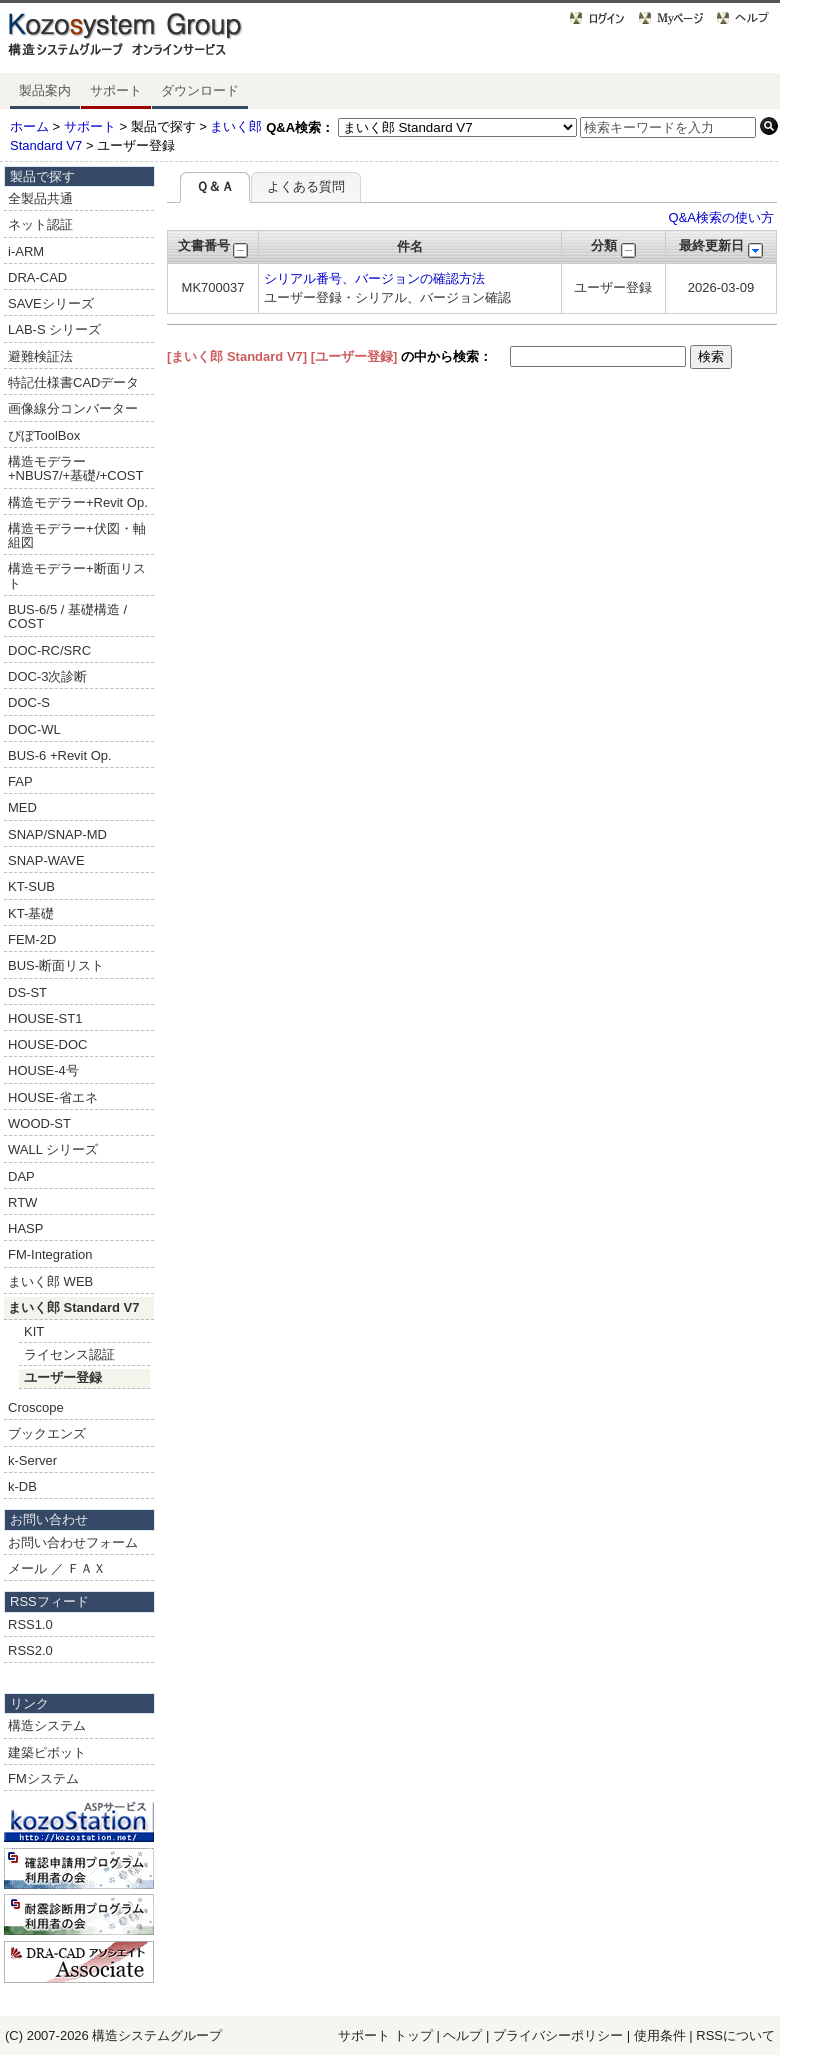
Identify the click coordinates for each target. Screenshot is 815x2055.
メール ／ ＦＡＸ (57, 1568)
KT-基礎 (31, 913)
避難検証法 (40, 356)
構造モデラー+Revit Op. (78, 502)
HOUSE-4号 (43, 1070)
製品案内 (45, 90)
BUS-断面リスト (56, 965)
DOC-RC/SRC (49, 650)
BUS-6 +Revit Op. (60, 755)
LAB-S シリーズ (54, 329)
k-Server (32, 1460)
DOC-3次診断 (47, 676)
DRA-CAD (37, 277)
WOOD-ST (39, 1123)
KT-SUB (31, 886)
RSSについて (735, 2035)
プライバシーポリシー (560, 2035)
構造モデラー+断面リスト (77, 575)
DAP (21, 1176)
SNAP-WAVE (46, 860)
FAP (20, 781)
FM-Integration (50, 1254)
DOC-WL (34, 729)
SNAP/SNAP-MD (57, 834)
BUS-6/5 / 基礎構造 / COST (67, 616)
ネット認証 (40, 224)
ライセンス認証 (69, 1354)
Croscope (36, 1407)
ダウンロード (200, 90)
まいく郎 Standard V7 (73, 1307)
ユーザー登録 (63, 1377)
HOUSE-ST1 (45, 1018)
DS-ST (27, 992)
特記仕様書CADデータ (73, 382)
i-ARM (26, 251)
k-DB (22, 1486)
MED (22, 807)
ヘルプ (462, 2035)
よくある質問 (306, 186)
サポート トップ (385, 2035)
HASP (25, 1228)
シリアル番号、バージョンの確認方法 (374, 278)
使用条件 (660, 2035)
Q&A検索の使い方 (721, 217)
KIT (34, 1331)
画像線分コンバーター (73, 408)
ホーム (29, 126)
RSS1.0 (30, 1624)
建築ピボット (47, 1752)
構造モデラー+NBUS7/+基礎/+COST (75, 468)
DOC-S (29, 702)
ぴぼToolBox (44, 435)
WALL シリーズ (53, 1149)
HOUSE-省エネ (53, 1097)
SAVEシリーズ (51, 303)
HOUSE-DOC (47, 1044)
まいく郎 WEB (50, 1281)
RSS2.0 (30, 1650)
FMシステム (43, 1778)
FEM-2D (32, 939)
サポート (116, 90)
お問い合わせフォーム (73, 1542)
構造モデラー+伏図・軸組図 (77, 535)
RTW (22, 1202)
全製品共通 (40, 198)
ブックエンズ (47, 1433)
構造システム (47, 1725)
